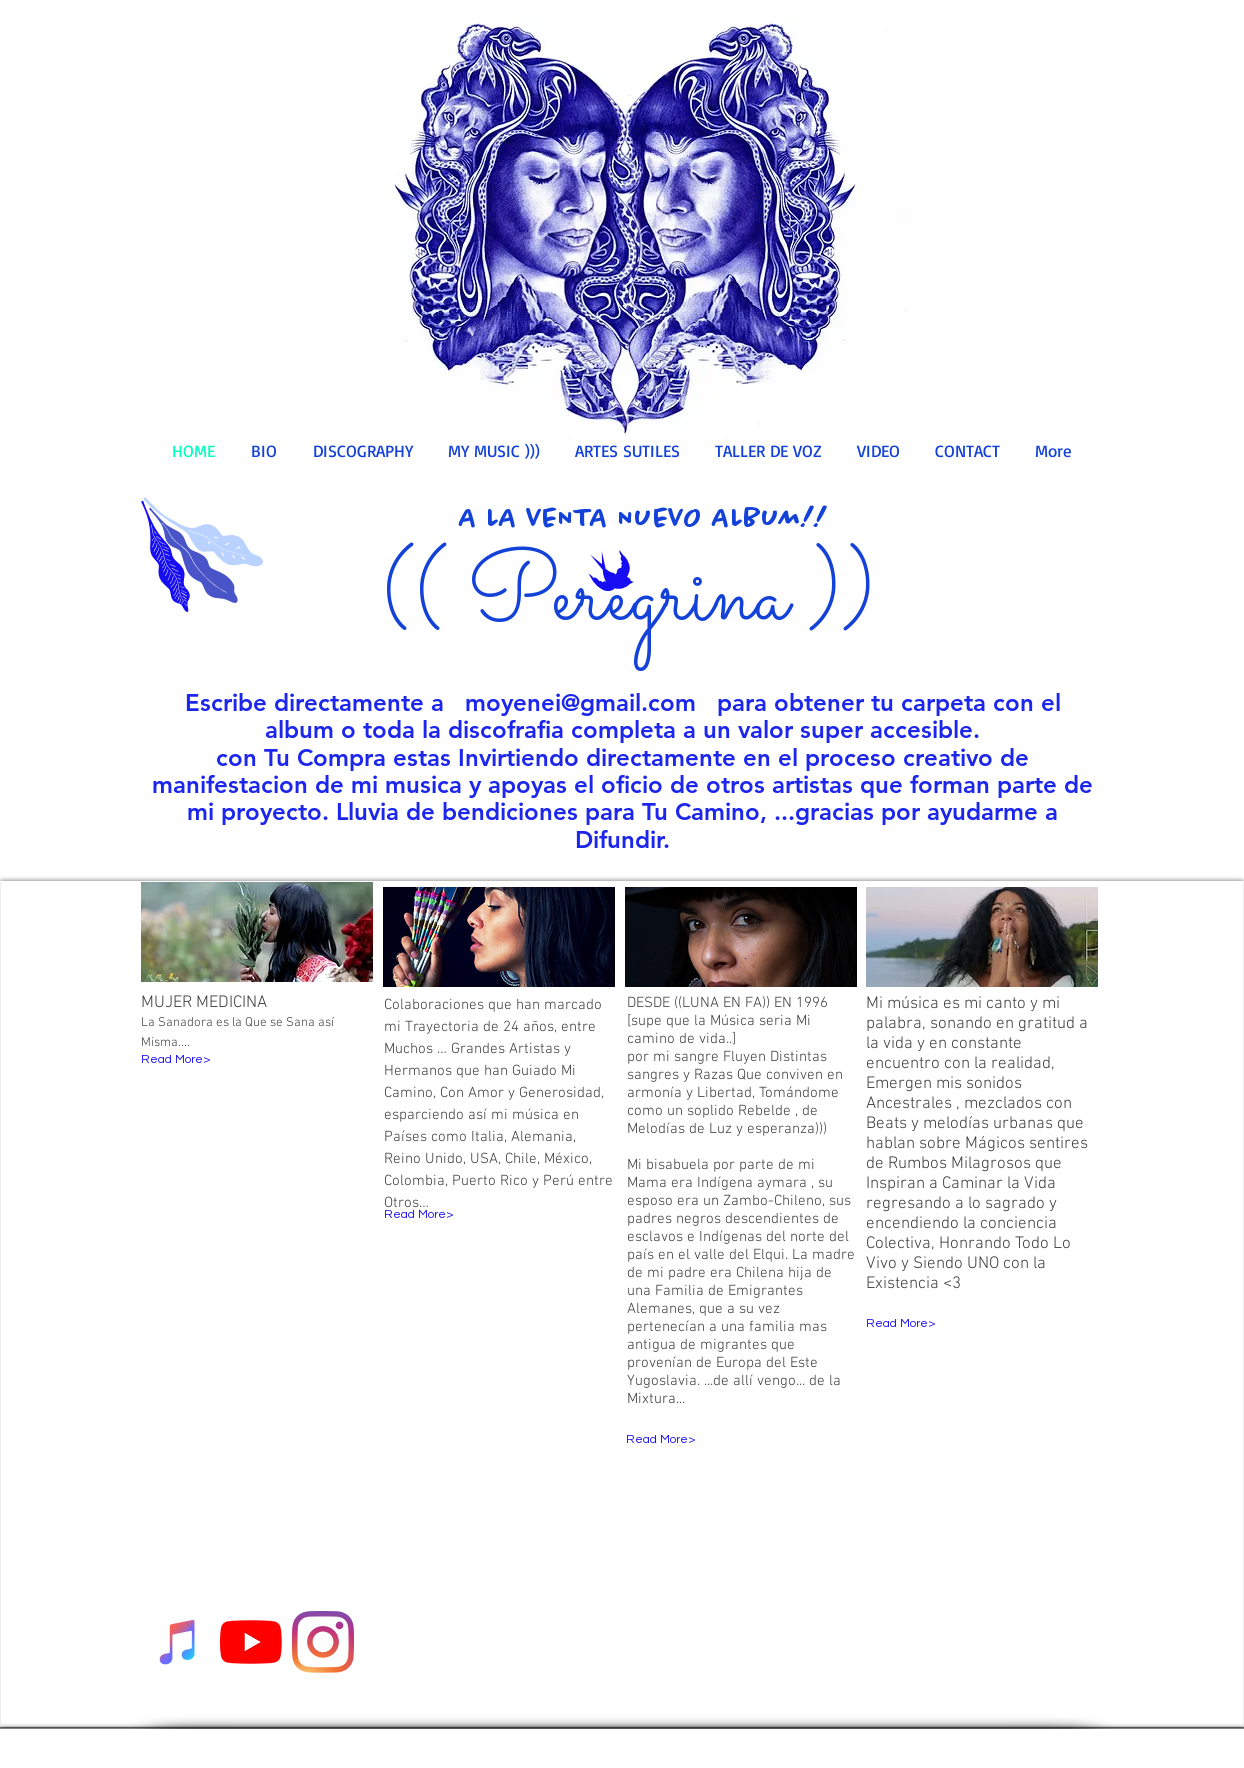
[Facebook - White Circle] (189, 1555)
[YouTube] (251, 1642)
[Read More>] (223, 1060)
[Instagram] (323, 1642)
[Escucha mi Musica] (179, 1642)
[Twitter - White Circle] (277, 1555)
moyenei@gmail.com (580, 702)
